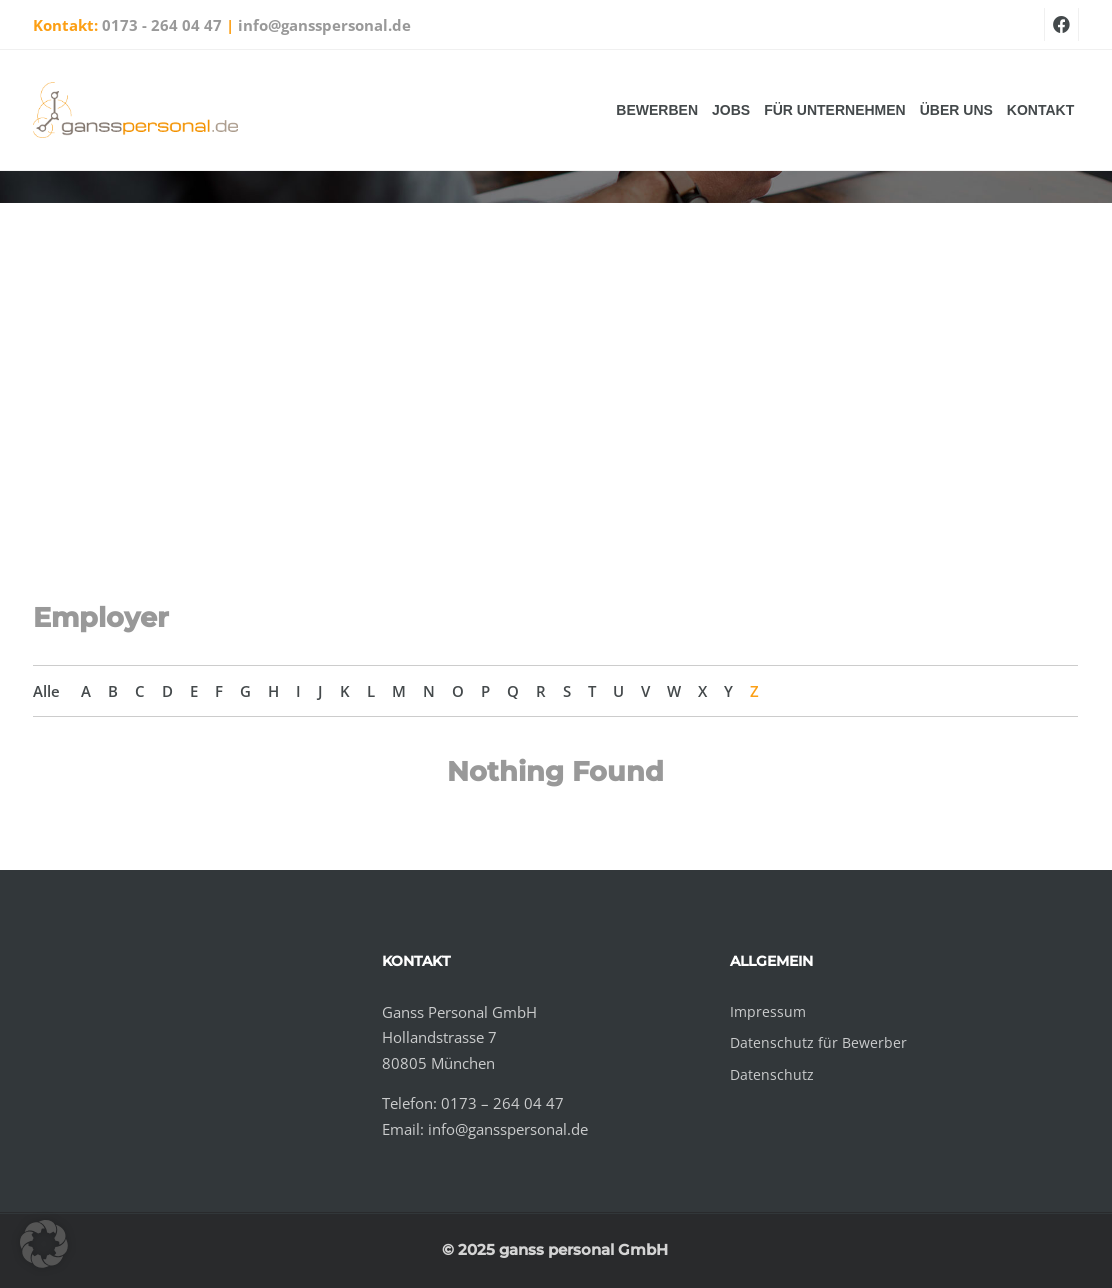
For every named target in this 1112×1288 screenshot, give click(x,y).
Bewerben (657, 110)
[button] (44, 1244)
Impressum (768, 1011)
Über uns (956, 110)
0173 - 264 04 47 (162, 25)
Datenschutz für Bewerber (818, 1042)
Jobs (731, 110)
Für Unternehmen (835, 110)
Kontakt (1040, 110)
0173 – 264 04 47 (502, 1103)
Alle (46, 691)
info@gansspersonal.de (324, 25)
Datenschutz (772, 1074)
